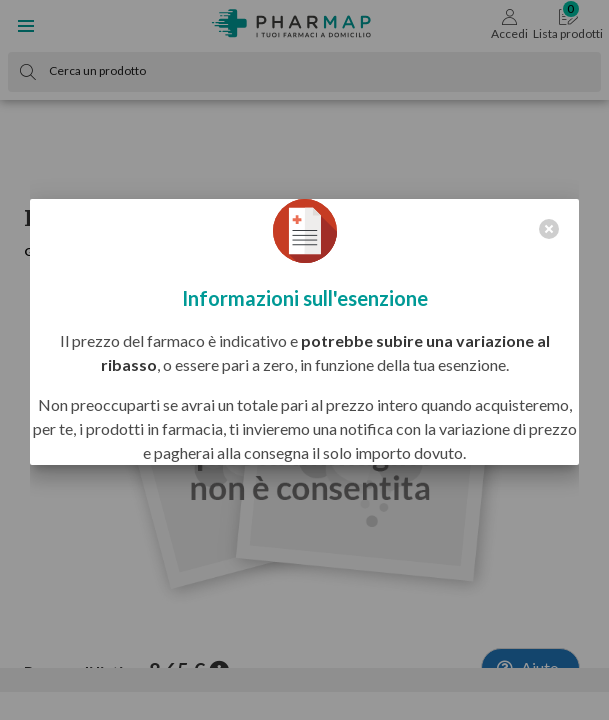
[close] (549, 229)
